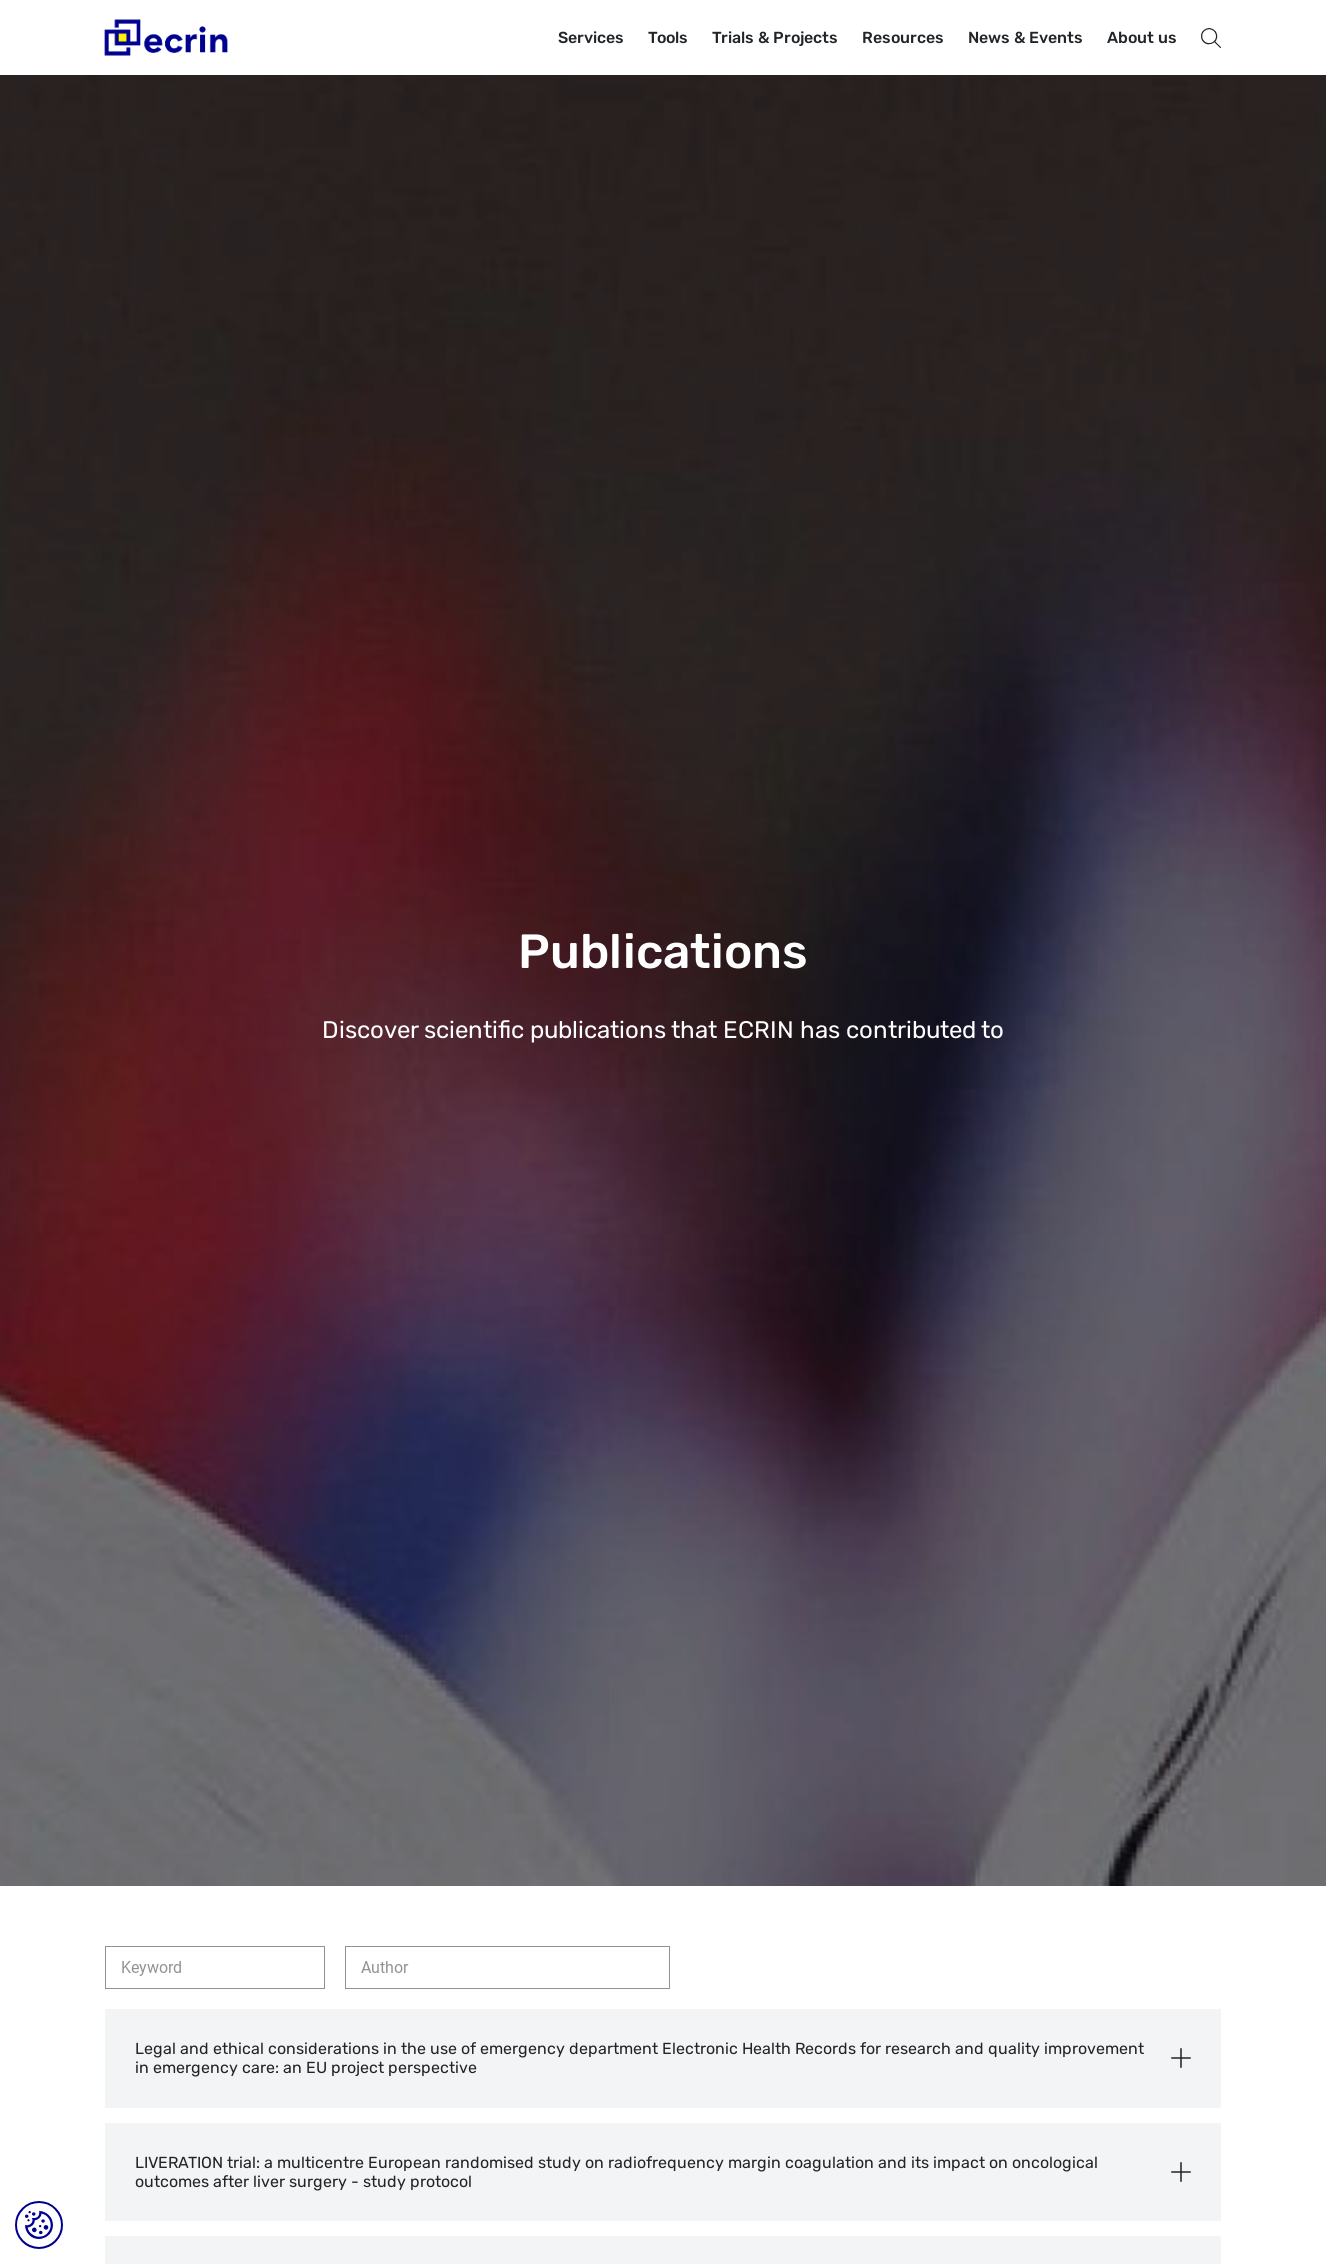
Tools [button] (668, 37)
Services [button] (591, 37)
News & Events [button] (1025, 37)
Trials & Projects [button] (775, 37)
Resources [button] (903, 37)
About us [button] (1142, 37)
